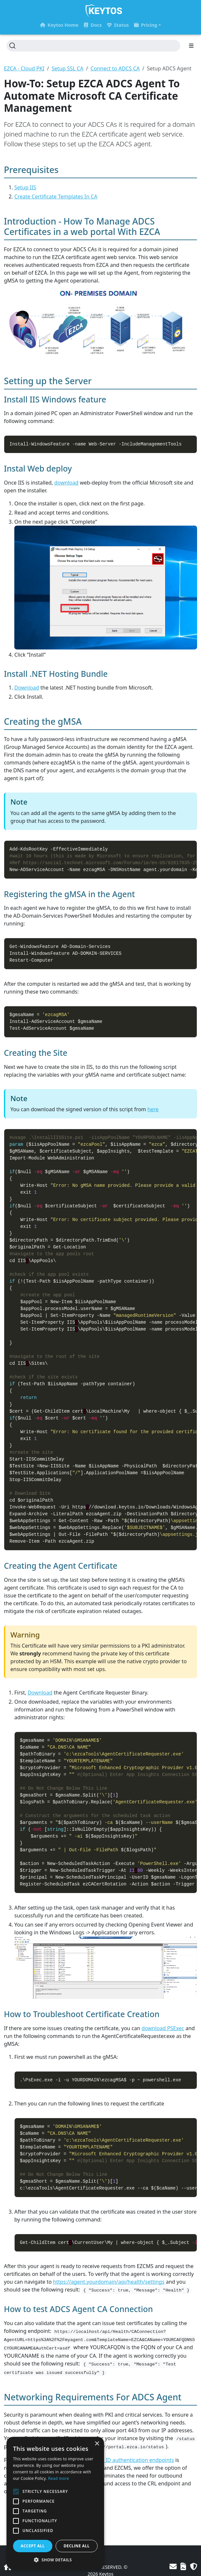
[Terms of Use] (183, 2566)
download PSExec (162, 2028)
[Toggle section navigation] (191, 46)
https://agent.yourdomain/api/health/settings (109, 2281)
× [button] (96, 2443)
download (66, 482)
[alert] (55, 2503)
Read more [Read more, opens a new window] (58, 2478)
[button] (55, 2559)
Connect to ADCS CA (115, 68)
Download (26, 687)
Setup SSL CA (67, 68)
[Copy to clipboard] (192, 439)
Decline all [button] (77, 2546)
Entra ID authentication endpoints (132, 2460)
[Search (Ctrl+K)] (93, 45)
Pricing (145, 25)
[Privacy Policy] (193, 2566)
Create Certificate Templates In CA (55, 196)
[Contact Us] (173, 2566)
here (152, 1109)
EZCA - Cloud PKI (24, 68)
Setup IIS (25, 187)
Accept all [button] (33, 2546)
